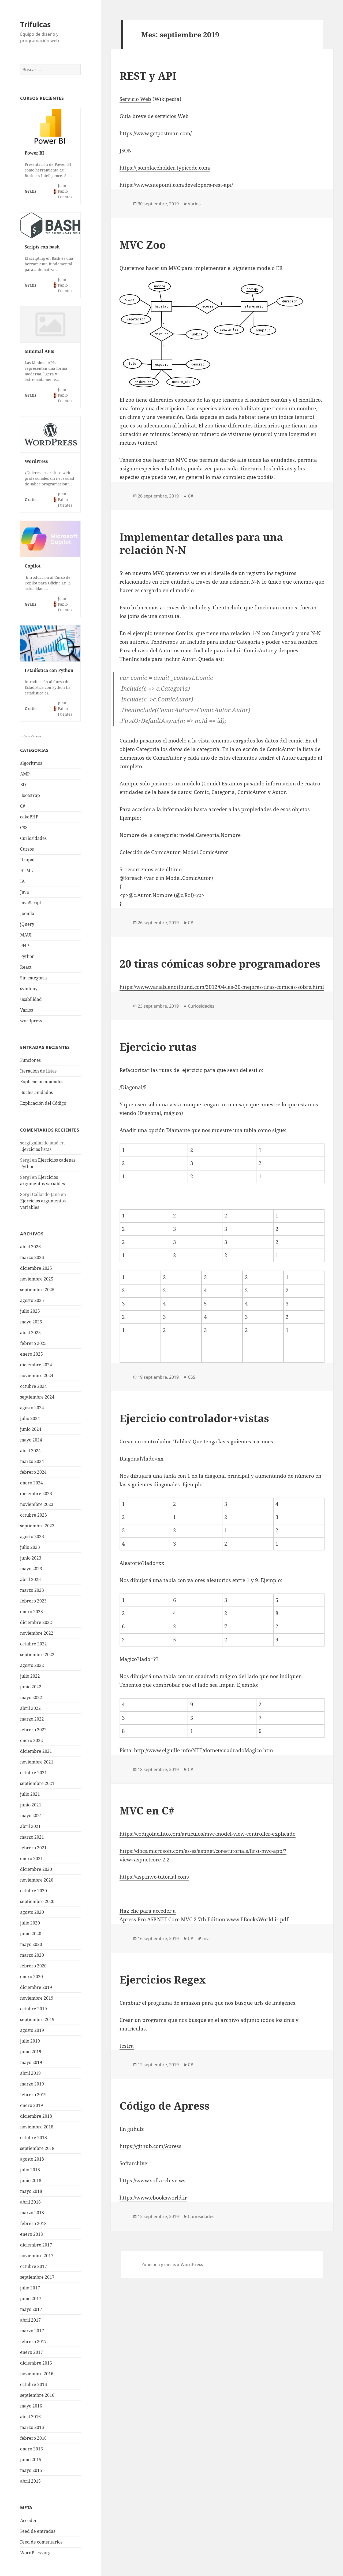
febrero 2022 (33, 1730)
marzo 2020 (32, 1955)
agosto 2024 (32, 1408)
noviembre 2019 (36, 1998)
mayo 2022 (31, 1697)
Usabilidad (31, 999)
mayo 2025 (31, 1322)
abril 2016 (30, 2417)
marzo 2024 (32, 1461)
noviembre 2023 (36, 1504)
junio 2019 (30, 2052)
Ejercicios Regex (163, 1979)
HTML (26, 870)
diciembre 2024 (36, 1365)
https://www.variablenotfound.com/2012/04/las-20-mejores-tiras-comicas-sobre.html (222, 986)
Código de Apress (165, 2105)
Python (27, 956)
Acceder (28, 2520)
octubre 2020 (33, 1891)
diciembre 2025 (36, 1268)
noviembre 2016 (36, 2374)
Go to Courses (32, 736)
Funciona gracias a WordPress (172, 2264)
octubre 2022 (33, 1644)
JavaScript (30, 903)
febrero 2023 (33, 1601)
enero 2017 (31, 2352)
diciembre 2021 (36, 1751)
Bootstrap (30, 795)
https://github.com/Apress (150, 2146)
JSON (126, 150)
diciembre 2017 (36, 2245)
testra (127, 2045)
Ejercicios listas (35, 1149)
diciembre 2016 (36, 2363)
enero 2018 (31, 2234)
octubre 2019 (33, 2009)
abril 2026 (30, 1247)
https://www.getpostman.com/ (156, 133)
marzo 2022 (32, 1719)
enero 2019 (31, 2105)
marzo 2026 (32, 1257)
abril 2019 (30, 2073)
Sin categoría (33, 978)
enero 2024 (31, 1483)
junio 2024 (30, 1429)
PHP (24, 946)
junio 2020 (30, 1934)
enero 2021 (31, 1858)
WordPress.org (35, 2553)
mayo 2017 (31, 2309)
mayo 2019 (31, 2062)
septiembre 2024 (37, 1397)
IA (22, 881)
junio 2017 (30, 2298)
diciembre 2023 (36, 1493)
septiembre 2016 (37, 2395)
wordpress (31, 1021)
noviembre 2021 (36, 1762)
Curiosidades (33, 838)
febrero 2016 (33, 2438)
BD (23, 785)
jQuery (27, 924)
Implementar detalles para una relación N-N (201, 543)
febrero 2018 (33, 2223)
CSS (24, 827)
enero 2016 (31, 2449)
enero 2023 (31, 1612)
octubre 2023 (33, 1515)
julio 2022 (30, 1676)
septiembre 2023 (37, 1526)
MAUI (26, 935)
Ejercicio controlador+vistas (194, 1418)
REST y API (148, 75)
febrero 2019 (33, 2095)
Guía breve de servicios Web (154, 116)
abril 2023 (30, 1579)
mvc (206, 1938)
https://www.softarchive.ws (152, 2180)
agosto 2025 (32, 1300)
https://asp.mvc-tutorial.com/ (154, 1876)
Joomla (27, 913)
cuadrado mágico (216, 1676)
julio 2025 (30, 1311)
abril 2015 (30, 2481)
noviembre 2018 (36, 2127)
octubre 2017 (33, 2266)
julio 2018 (30, 2170)
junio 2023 (30, 1558)
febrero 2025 (33, 1343)
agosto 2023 (32, 1536)
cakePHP (29, 817)
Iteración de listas (38, 1071)
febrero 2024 (33, 1472)
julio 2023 (30, 1547)
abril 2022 (30, 1708)
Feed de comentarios (41, 2542)
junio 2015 (30, 2459)
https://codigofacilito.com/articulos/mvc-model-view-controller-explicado (208, 1833)
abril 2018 (30, 2202)
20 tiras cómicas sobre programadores (220, 963)
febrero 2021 (33, 1848)
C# (22, 806)
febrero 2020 (33, 1966)
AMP (25, 774)
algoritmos (31, 763)
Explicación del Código (43, 1103)
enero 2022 (31, 1740)
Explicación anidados (41, 1082)
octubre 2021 (33, 1773)
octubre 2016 (33, 2384)
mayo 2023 (31, 1569)
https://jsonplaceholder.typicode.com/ (165, 167)
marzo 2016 (32, 2427)
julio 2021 (30, 1794)
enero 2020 (31, 1976)
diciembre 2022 (36, 1622)
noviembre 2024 (36, 1375)
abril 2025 (30, 1332)
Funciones (30, 1060)
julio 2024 (30, 1418)
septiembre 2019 (37, 2019)
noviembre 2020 (36, 1880)
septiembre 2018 (37, 2148)
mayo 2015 (31, 2470)
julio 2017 (30, 2288)
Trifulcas (35, 24)
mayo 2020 (31, 1944)
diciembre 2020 (36, 1869)
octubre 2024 (33, 1386)
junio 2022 (30, 1687)
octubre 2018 (33, 2137)
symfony (29, 988)
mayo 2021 (31, 1815)
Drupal (27, 860)
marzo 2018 (32, 2213)
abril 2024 (30, 1451)
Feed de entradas (37, 2531)
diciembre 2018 (36, 2116)
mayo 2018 (31, 2191)
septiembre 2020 (37, 1901)
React (26, 967)
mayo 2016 (31, 2406)
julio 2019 (30, 2041)
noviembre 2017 (36, 2256)
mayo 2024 (31, 1440)
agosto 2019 (32, 2030)
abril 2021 (30, 1826)
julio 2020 (30, 1923)
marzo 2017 (32, 2331)
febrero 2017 (33, 2341)
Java (24, 892)
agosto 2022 (32, 1665)
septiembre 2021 (37, 1783)
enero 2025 (31, 1354)
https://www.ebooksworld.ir (153, 2197)
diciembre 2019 (36, 1987)
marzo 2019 (32, 2084)
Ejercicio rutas (158, 1047)
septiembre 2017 (37, 2277)
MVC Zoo (143, 244)
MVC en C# (147, 1810)
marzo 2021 (32, 1837)
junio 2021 (30, 1805)
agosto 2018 (32, 2159)
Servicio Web (135, 99)
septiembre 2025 (37, 1290)
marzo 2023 (32, 1590)
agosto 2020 (32, 1912)
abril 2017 (30, 2320)
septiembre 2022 (37, 1654)
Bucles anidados (36, 1092)
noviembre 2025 (36, 1279)
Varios (26, 1010)
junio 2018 (30, 2180)
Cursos (27, 849)
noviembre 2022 (36, 1633)
